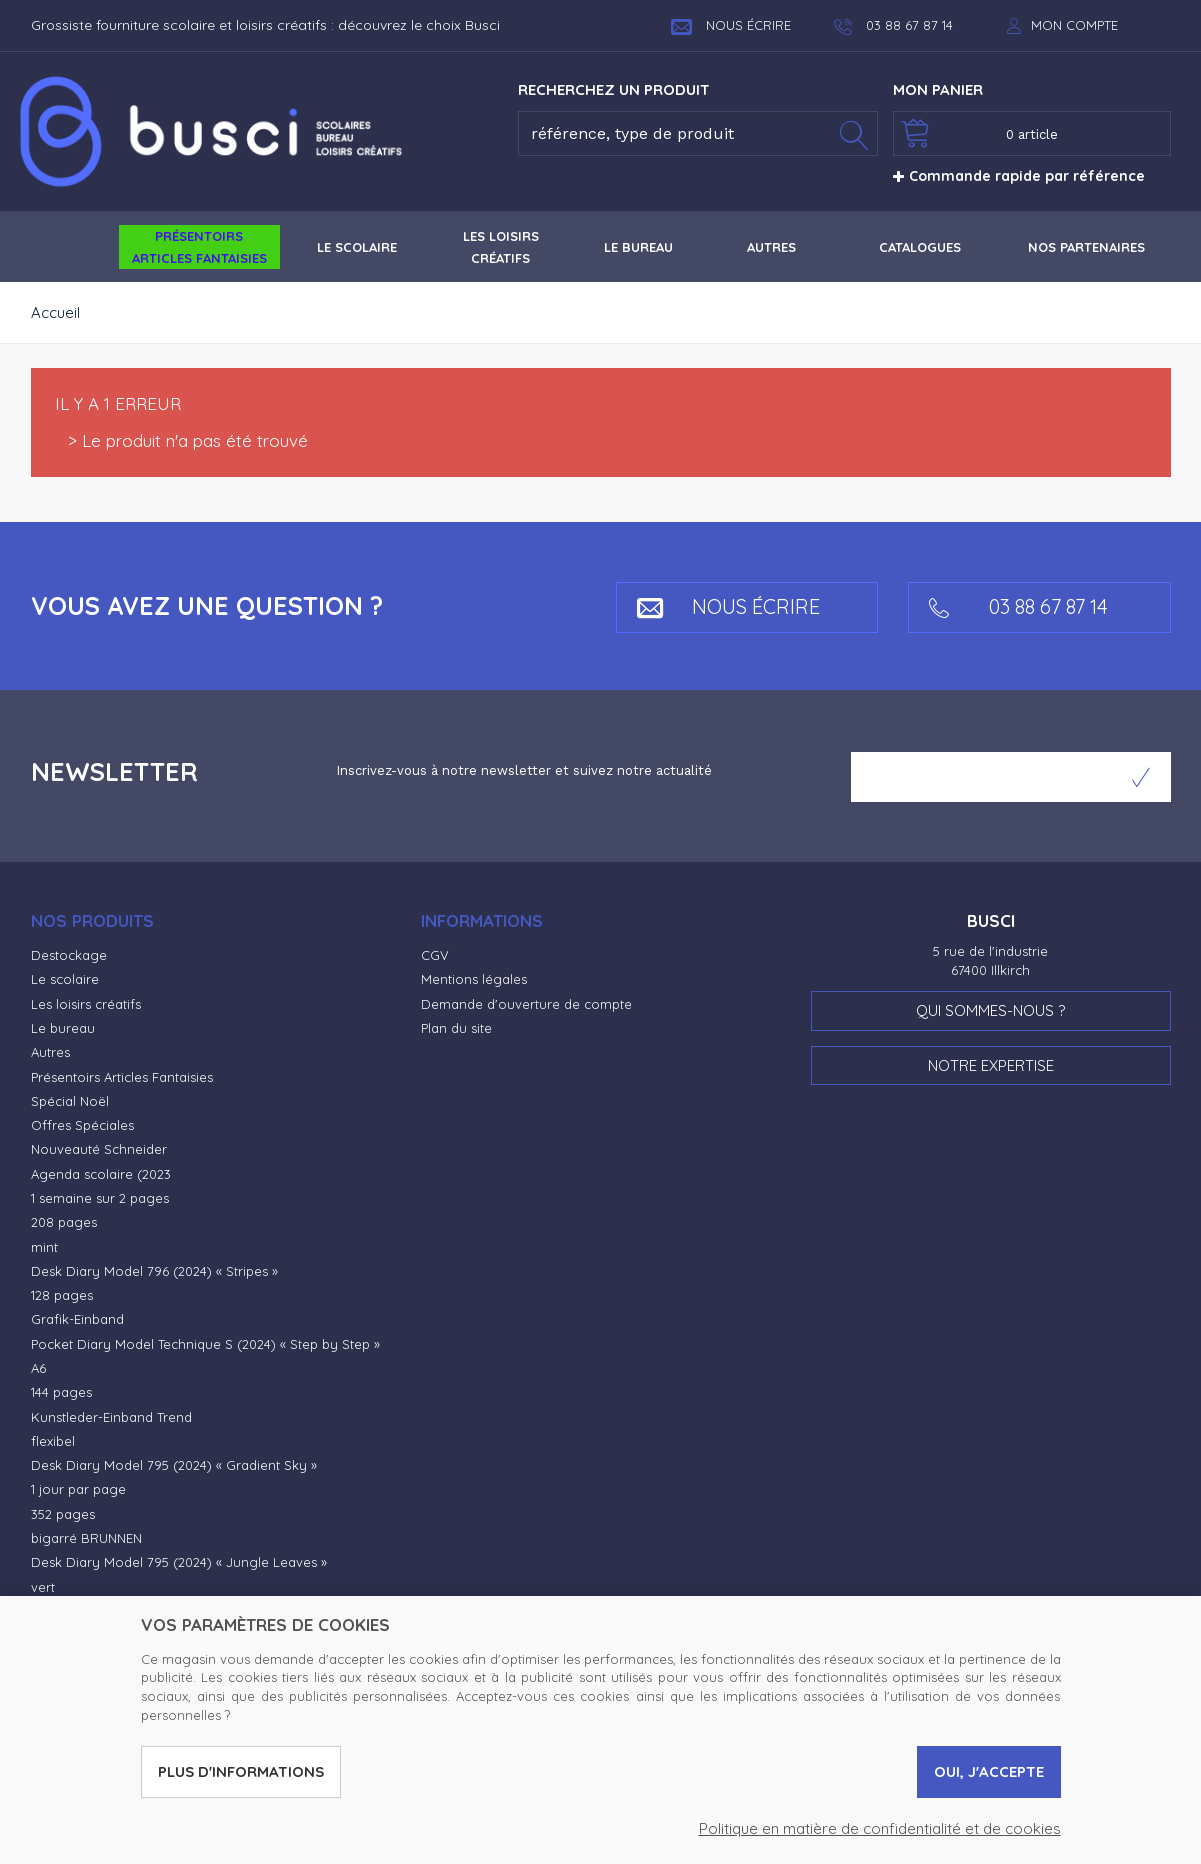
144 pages (61, 1392)
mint (44, 1247)
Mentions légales (474, 979)
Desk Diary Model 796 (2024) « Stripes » (154, 1271)
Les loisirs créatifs (86, 1004)
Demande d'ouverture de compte (526, 1004)
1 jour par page (78, 1489)
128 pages (62, 1295)
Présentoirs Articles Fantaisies (122, 1077)
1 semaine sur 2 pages (100, 1198)
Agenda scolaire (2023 (101, 1174)
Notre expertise (991, 1065)
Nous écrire (731, 25)
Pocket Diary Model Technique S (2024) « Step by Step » (205, 1344)
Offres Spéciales (82, 1125)
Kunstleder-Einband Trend (111, 1417)
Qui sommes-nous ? (990, 1010)
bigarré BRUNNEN (86, 1538)
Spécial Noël (70, 1101)
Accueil (55, 312)
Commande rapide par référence (1019, 176)
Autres (50, 1052)
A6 (38, 1368)
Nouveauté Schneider (99, 1149)
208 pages (64, 1222)
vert (43, 1587)
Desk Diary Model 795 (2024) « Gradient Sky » (174, 1465)
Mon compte (1074, 25)
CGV (435, 955)
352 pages (63, 1514)
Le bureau (63, 1028)
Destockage (69, 955)
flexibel (53, 1441)
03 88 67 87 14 (1018, 606)
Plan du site (456, 1028)
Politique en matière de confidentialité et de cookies (880, 1828)
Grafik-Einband (77, 1319)
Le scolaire (65, 979)
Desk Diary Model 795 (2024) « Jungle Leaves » (179, 1562)
